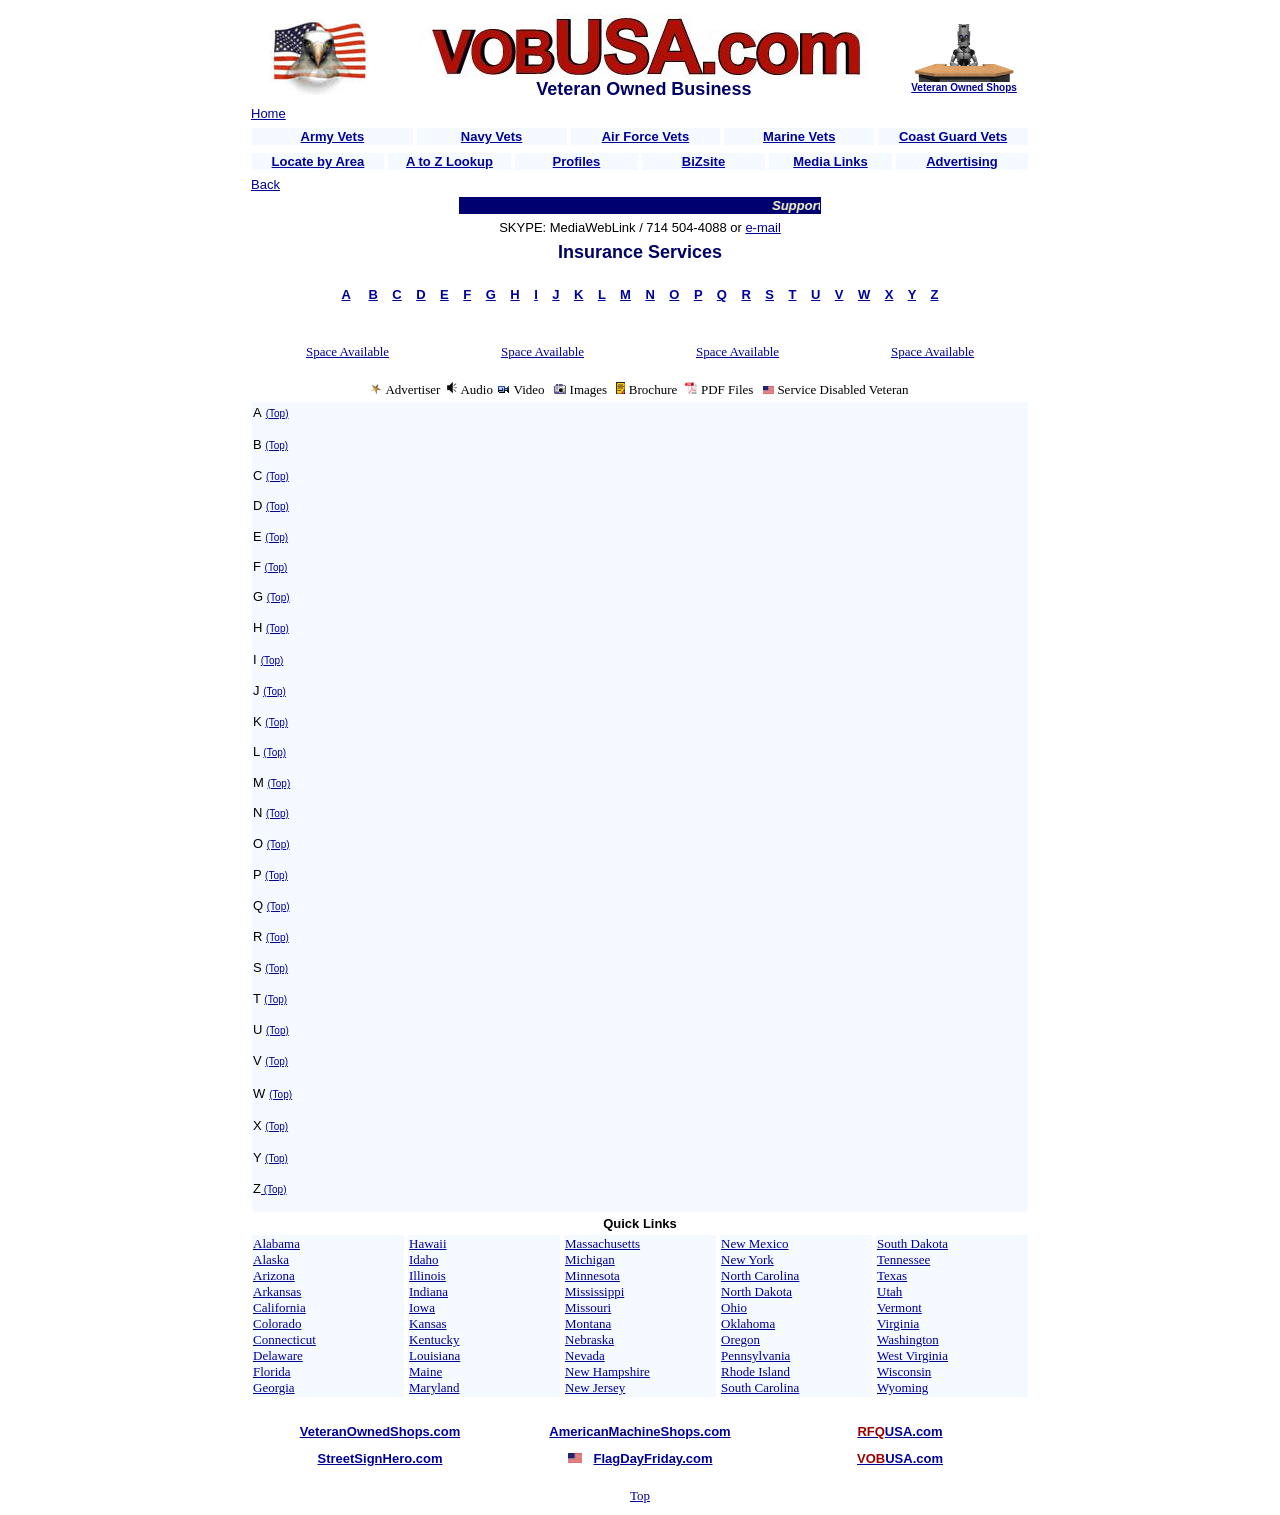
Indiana (428, 1291)
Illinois (427, 1275)
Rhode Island (755, 1371)
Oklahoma (748, 1323)
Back (265, 184)
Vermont (899, 1307)
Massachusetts (602, 1243)
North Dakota (756, 1291)
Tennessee (903, 1259)
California (279, 1307)
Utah (889, 1291)
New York (747, 1259)
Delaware (278, 1355)
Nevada (585, 1355)
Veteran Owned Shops (964, 87)
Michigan (590, 1259)
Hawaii (428, 1243)
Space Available (347, 351)
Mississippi (594, 1291)
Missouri (588, 1307)
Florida (272, 1371)
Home (268, 113)
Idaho (424, 1259)
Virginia (898, 1323)
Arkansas (277, 1291)
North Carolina (760, 1275)
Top (640, 1495)
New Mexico (755, 1243)
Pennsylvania (755, 1355)
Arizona (274, 1275)
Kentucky (434, 1339)
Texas (892, 1275)
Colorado (277, 1323)
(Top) (277, 413)
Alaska (271, 1259)
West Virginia (912, 1355)
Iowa (422, 1307)
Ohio (734, 1307)
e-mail (762, 227)
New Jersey (595, 1387)
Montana (588, 1323)
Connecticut (284, 1339)
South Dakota (912, 1243)
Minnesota (592, 1275)
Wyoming (902, 1387)
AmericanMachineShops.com (639, 1431)
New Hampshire (607, 1371)
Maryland (434, 1387)
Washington (908, 1339)
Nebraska (589, 1339)
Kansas (428, 1323)
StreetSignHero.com (380, 1458)
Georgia (274, 1387)
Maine (425, 1371)
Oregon (740, 1339)
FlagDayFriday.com (653, 1458)
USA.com (899, 1431)
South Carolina (760, 1387)
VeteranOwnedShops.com (380, 1431)
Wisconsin (904, 1371)
